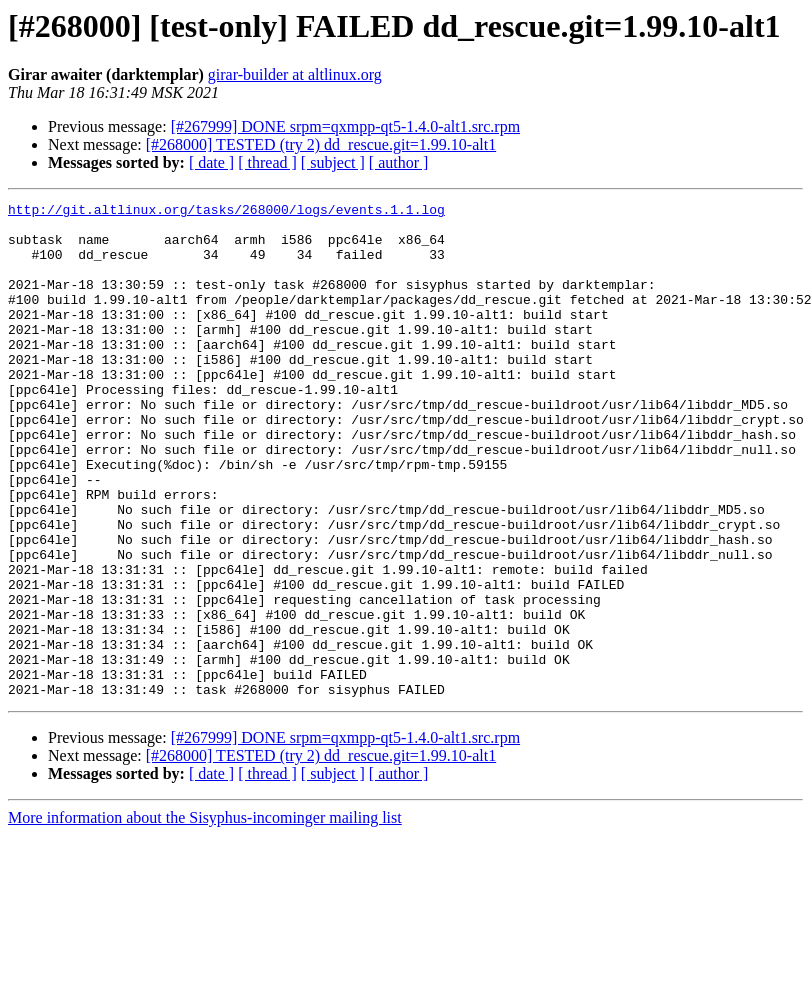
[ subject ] (333, 162)
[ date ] (211, 162)
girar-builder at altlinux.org (295, 74)
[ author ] (399, 162)
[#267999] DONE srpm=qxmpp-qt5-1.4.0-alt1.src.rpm (345, 126)
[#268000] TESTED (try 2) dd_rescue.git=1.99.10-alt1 (321, 144)
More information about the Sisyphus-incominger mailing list (205, 916)
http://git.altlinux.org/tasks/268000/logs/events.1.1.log (226, 212)
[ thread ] (267, 162)
